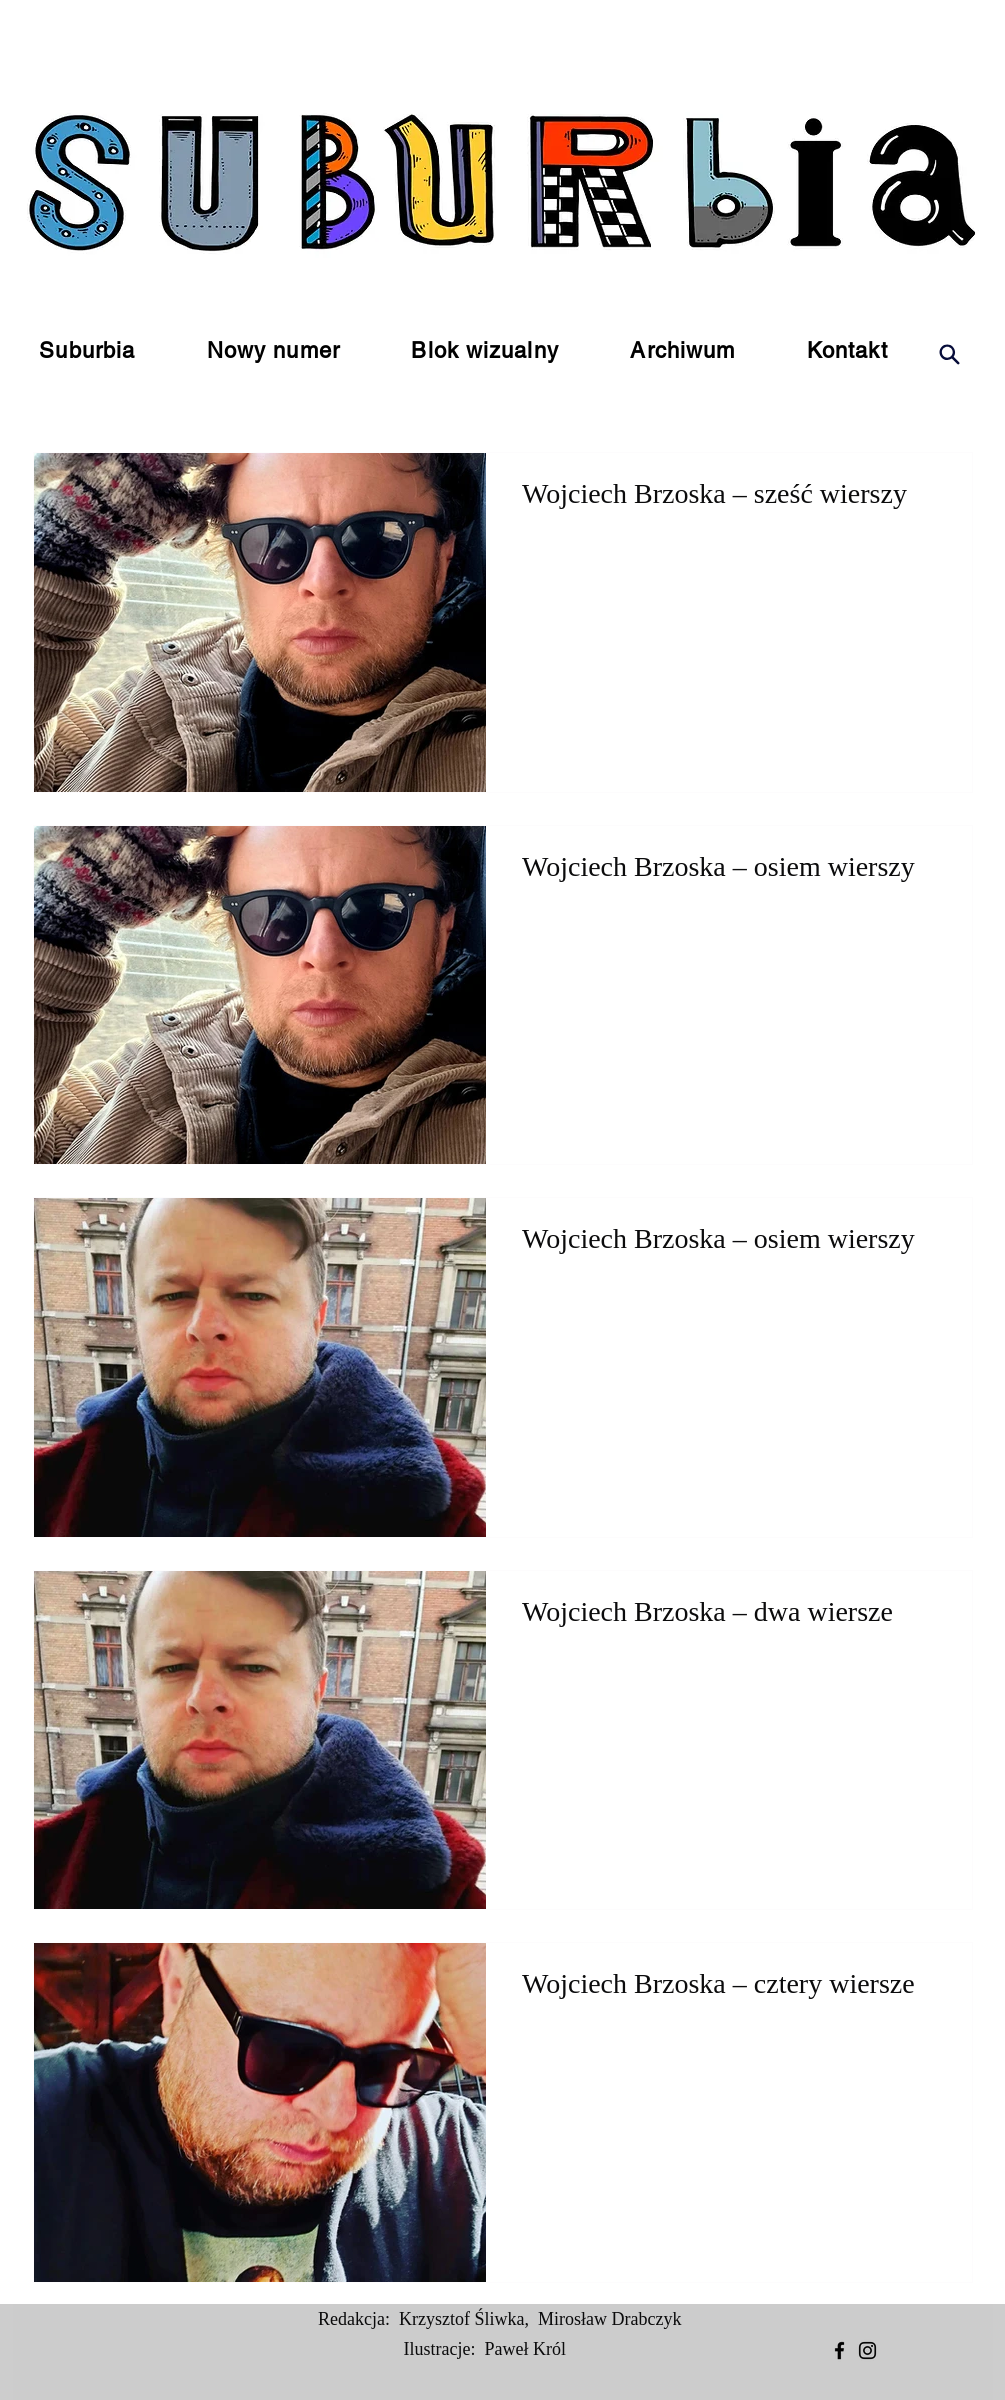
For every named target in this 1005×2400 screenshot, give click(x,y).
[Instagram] (867, 2350)
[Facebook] (839, 2350)
